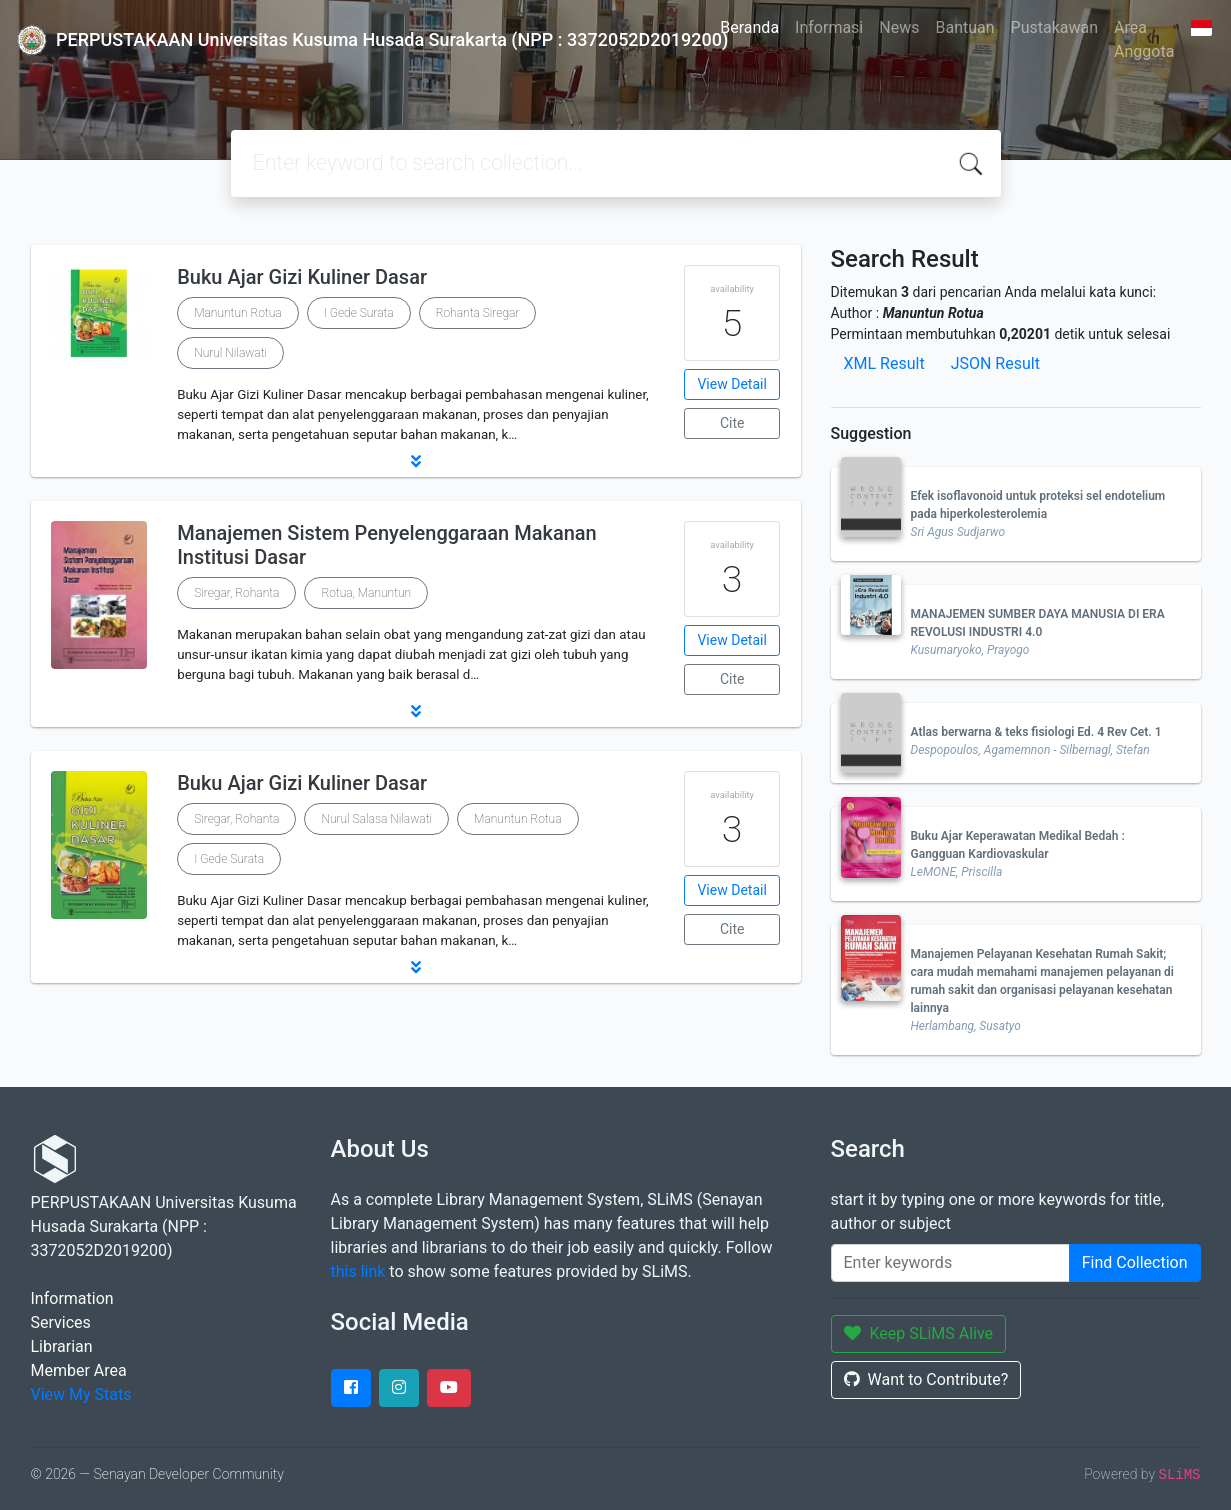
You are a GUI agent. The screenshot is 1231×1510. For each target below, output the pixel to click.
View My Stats (81, 1394)
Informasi (829, 27)
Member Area (79, 1370)
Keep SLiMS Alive (919, 1333)
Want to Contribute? (926, 1379)
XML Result (884, 363)
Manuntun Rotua (238, 313)
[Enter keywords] (950, 1263)
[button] (416, 461)
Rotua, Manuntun (366, 593)
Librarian (62, 1346)
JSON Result (995, 363)
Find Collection (1135, 1262)
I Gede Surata (359, 313)
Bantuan (964, 27)
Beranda (749, 27)
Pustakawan (1054, 27)
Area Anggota (1144, 39)
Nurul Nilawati (230, 353)
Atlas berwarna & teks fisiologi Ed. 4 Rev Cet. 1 (1036, 732)
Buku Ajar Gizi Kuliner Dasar (302, 277)
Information (72, 1298)
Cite (732, 423)
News (899, 27)
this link (358, 1271)
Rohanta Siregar (478, 313)
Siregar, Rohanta (236, 593)
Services (61, 1322)
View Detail (731, 384)
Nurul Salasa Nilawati (376, 819)
